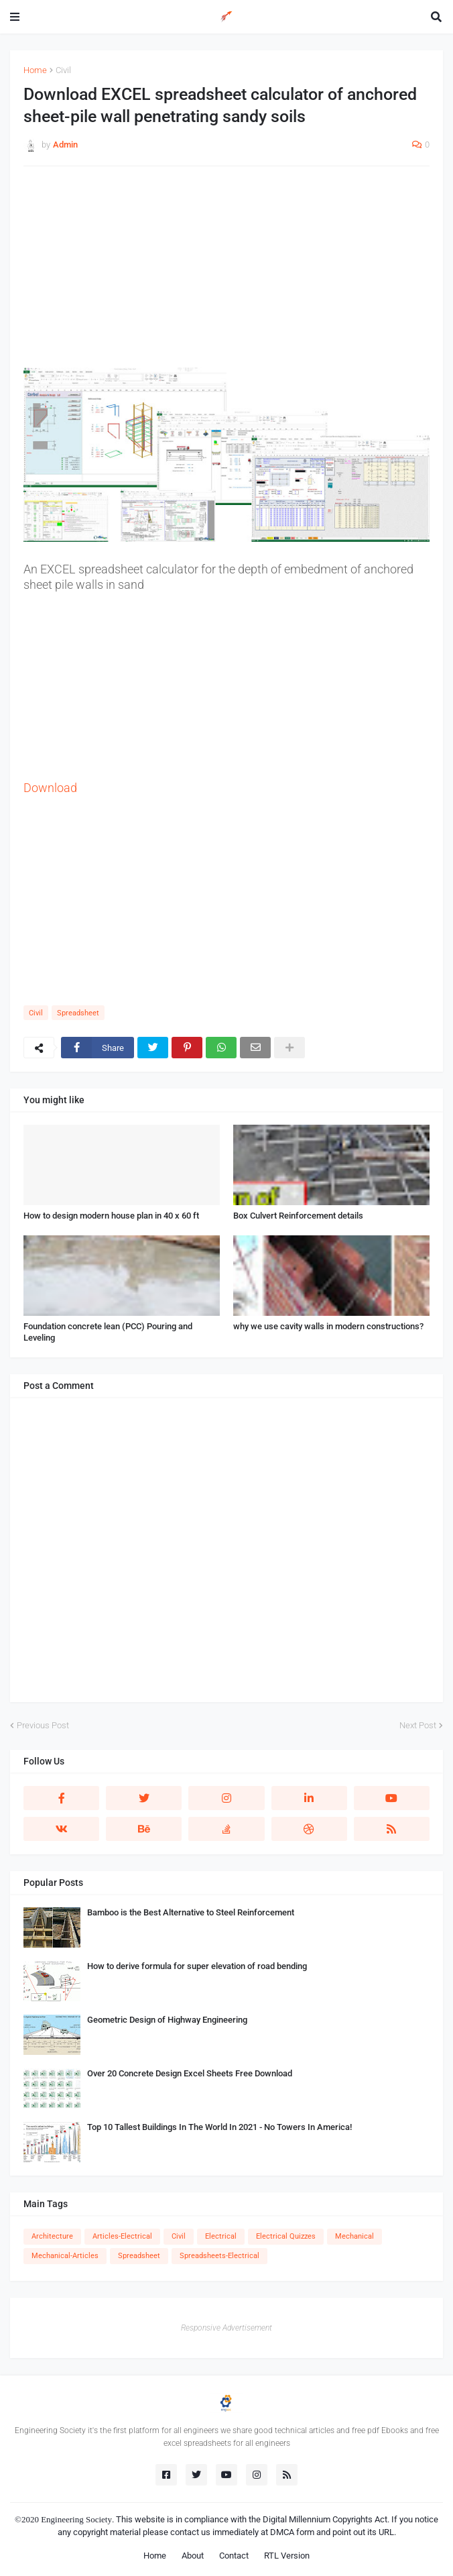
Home (35, 70)
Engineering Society (76, 2519)
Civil (63, 70)
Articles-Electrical (122, 2236)
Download (50, 788)
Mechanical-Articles (65, 2255)
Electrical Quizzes (286, 2236)
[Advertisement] (226, 274)
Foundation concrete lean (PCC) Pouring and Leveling (107, 1332)
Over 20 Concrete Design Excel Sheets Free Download (189, 2073)
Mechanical (354, 2236)
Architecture (52, 2236)
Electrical (221, 2236)
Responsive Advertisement (226, 2328)
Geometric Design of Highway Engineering (167, 2020)
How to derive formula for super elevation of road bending (197, 1966)
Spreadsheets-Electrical (219, 2255)
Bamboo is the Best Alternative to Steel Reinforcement (190, 1912)
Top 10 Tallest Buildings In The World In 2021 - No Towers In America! (219, 2127)
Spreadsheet (78, 1013)
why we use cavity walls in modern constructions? (328, 1326)
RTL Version (287, 2556)
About (193, 2556)
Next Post (417, 1725)
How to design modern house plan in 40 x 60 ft (111, 1216)
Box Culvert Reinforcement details (298, 1216)
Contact (234, 2556)
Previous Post (43, 1725)
